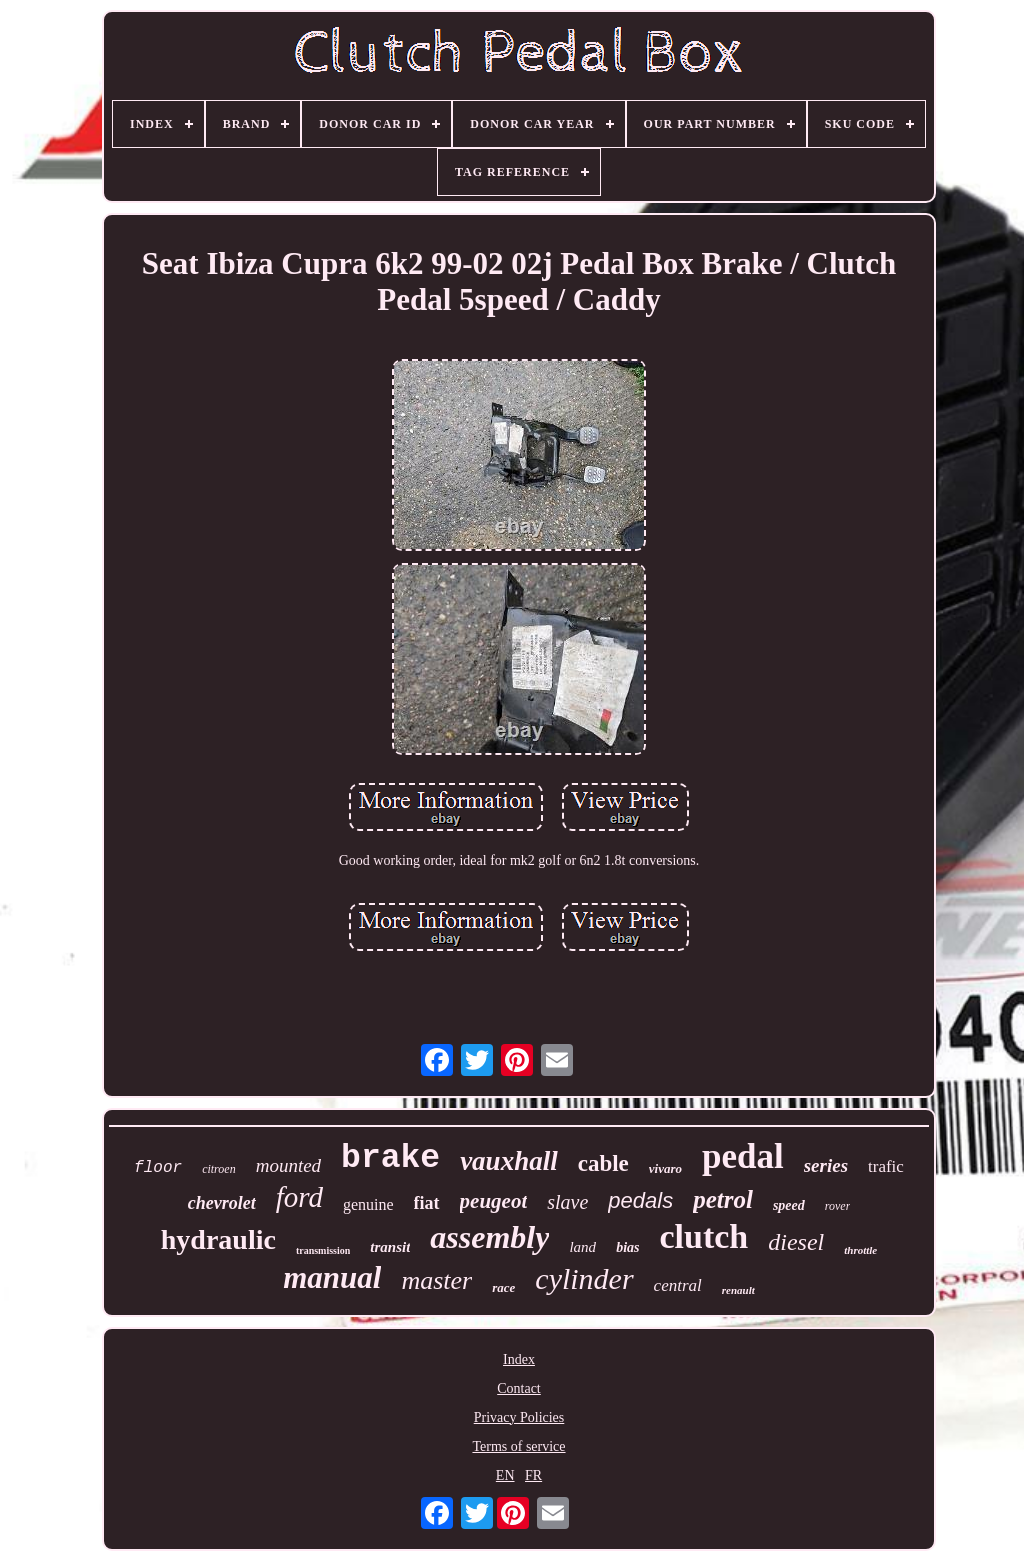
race (503, 1287)
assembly (489, 1237)
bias (627, 1247)
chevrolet (222, 1203)
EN (505, 1475)
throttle (860, 1250)
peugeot (494, 1201)
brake (390, 1158)
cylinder (584, 1278)
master (436, 1280)
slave (567, 1202)
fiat (427, 1203)
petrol (723, 1199)
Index (519, 1359)
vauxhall (509, 1161)
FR (533, 1475)
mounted (288, 1165)
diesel (796, 1242)
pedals (640, 1200)
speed (789, 1205)
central (678, 1285)
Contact (519, 1388)
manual (332, 1277)
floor (158, 1168)
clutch (703, 1236)
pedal (743, 1156)
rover (838, 1206)
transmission (323, 1250)
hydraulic (218, 1239)
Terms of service (518, 1446)
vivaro (665, 1168)
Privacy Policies (519, 1417)
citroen (219, 1169)
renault (738, 1290)
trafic (886, 1166)
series (826, 1165)
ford (299, 1197)
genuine (368, 1204)
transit (390, 1247)
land (582, 1247)
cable (603, 1163)
